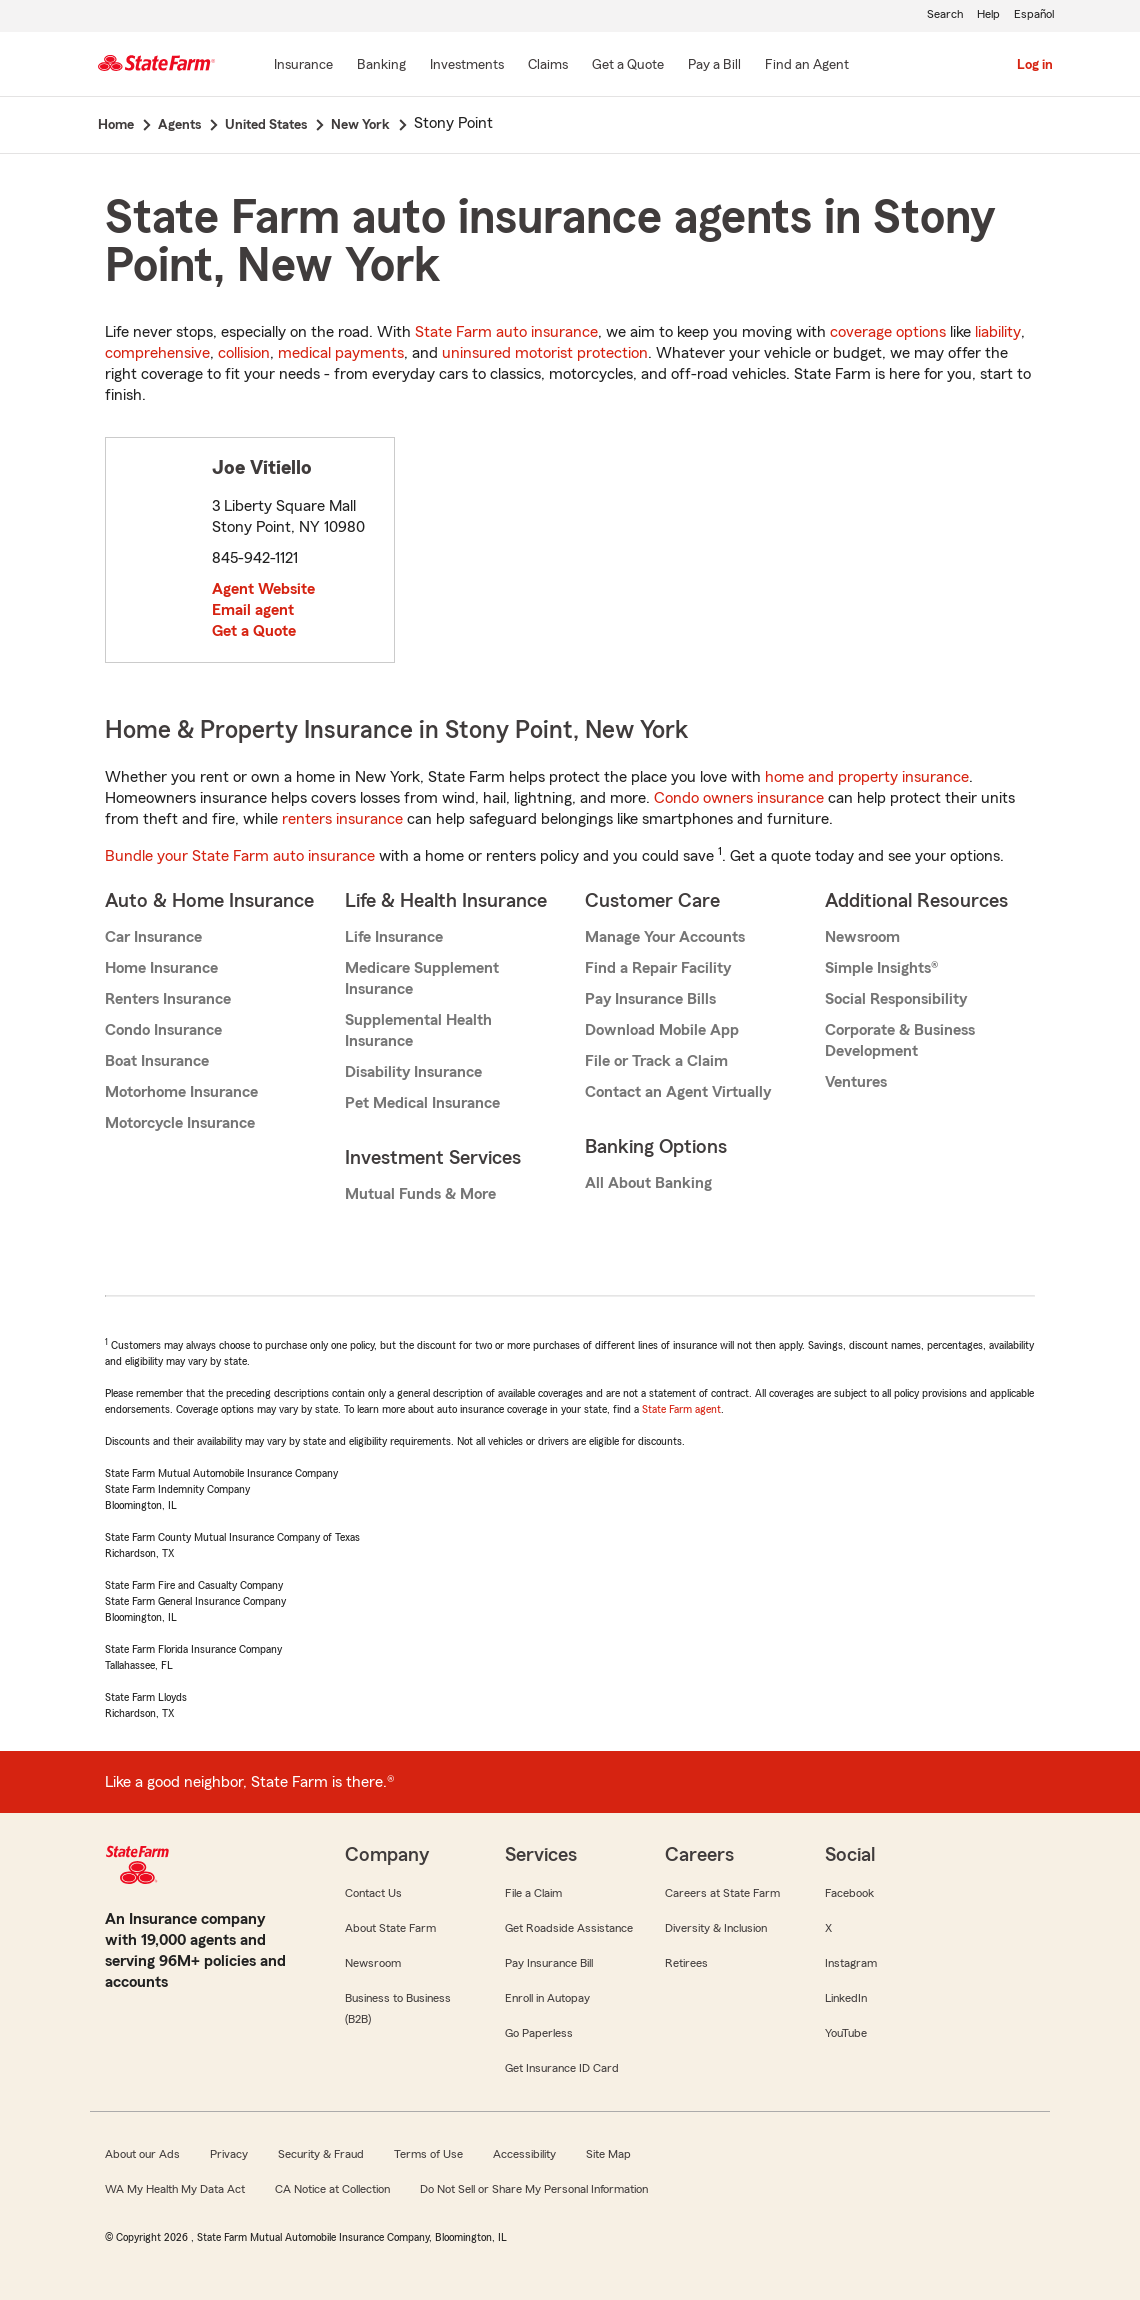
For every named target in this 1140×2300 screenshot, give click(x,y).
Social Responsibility (896, 999)
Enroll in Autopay (547, 1998)
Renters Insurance (168, 999)
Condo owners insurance (739, 798)
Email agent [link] (253, 610)
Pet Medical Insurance (422, 1103)
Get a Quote (254, 631)
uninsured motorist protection (545, 353)
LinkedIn (846, 1998)
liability (998, 332)
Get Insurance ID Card (562, 2068)
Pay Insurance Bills (650, 999)
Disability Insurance (413, 1072)
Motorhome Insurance (181, 1092)
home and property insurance (867, 777)
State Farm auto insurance (506, 332)
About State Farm (390, 1928)
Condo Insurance (163, 1030)
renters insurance (342, 819)
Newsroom (862, 937)
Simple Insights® (881, 968)
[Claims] (548, 66)
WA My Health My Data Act (175, 2189)
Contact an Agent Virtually (678, 1092)
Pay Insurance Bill (549, 1963)
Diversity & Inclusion (716, 1928)
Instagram (851, 1963)
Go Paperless (539, 2033)
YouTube (846, 2033)
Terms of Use (428, 2154)
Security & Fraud (321, 2154)
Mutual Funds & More (420, 1194)
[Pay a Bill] (714, 66)
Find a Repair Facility (658, 968)
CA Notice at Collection (332, 2189)
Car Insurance (153, 937)
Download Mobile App (662, 1030)
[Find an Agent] (807, 66)
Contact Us (373, 1893)
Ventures (856, 1082)
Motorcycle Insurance (180, 1123)
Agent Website (263, 589)
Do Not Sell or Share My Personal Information (534, 2189)
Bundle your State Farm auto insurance (240, 856)
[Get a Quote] (628, 66)
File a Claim (533, 1893)
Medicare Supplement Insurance (422, 978)
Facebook (849, 1893)
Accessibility (524, 2154)
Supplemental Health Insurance (418, 1030)
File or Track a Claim (656, 1061)
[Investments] (467, 66)
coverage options (888, 332)
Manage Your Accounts (665, 937)
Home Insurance (161, 968)
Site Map (608, 2154)
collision (244, 353)
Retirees (686, 1963)
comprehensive (157, 353)
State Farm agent (681, 1409)
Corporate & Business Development (900, 1040)
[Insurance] (303, 66)
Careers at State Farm (722, 1893)
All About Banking (648, 1183)
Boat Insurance (157, 1061)
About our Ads (142, 2154)
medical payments (341, 353)
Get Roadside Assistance (569, 1928)
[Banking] (381, 66)
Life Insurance (394, 937)
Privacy (229, 2154)
